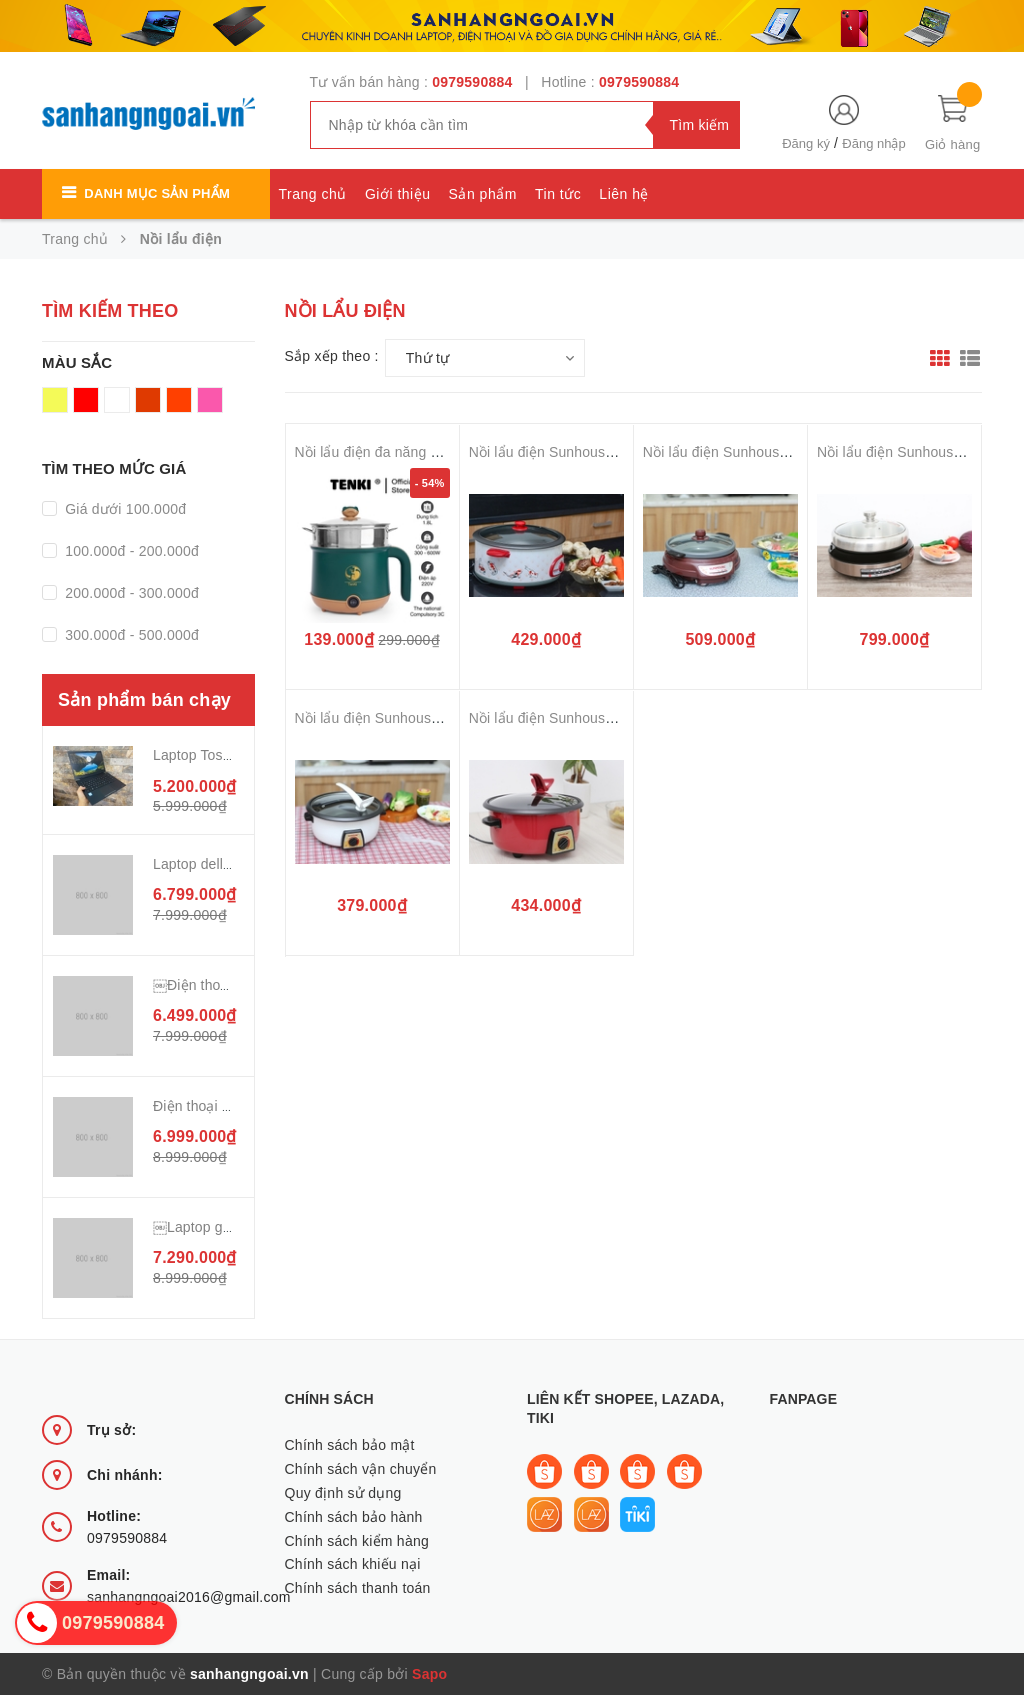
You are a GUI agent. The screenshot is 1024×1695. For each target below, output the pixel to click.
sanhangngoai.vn (249, 1674)
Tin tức (558, 194)
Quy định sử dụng (343, 1493)
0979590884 (472, 82)
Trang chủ (313, 194)
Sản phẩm (483, 194)
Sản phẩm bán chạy (144, 700)
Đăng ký (806, 143)
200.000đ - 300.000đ (130, 593)
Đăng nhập (873, 143)
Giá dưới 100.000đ (123, 509)
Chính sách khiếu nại (353, 1564)
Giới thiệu (398, 194)
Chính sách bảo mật (350, 1445)
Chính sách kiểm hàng (357, 1541)
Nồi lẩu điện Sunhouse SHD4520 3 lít (587, 718)
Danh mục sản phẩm (157, 193)
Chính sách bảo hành (354, 1517)
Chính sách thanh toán (358, 1588)
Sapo (429, 1674)
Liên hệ (624, 194)
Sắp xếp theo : (332, 356)
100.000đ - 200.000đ (130, 551)
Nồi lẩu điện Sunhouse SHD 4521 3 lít (416, 718)
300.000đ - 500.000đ (130, 635)
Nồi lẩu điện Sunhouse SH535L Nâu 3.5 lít (777, 452)
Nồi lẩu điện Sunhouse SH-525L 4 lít (585, 452)
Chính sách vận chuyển (361, 1469)
